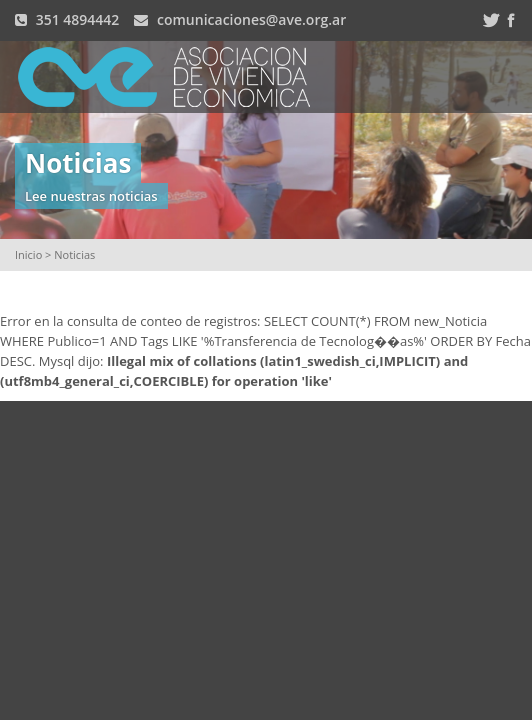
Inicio (28, 254)
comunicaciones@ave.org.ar (251, 19)
